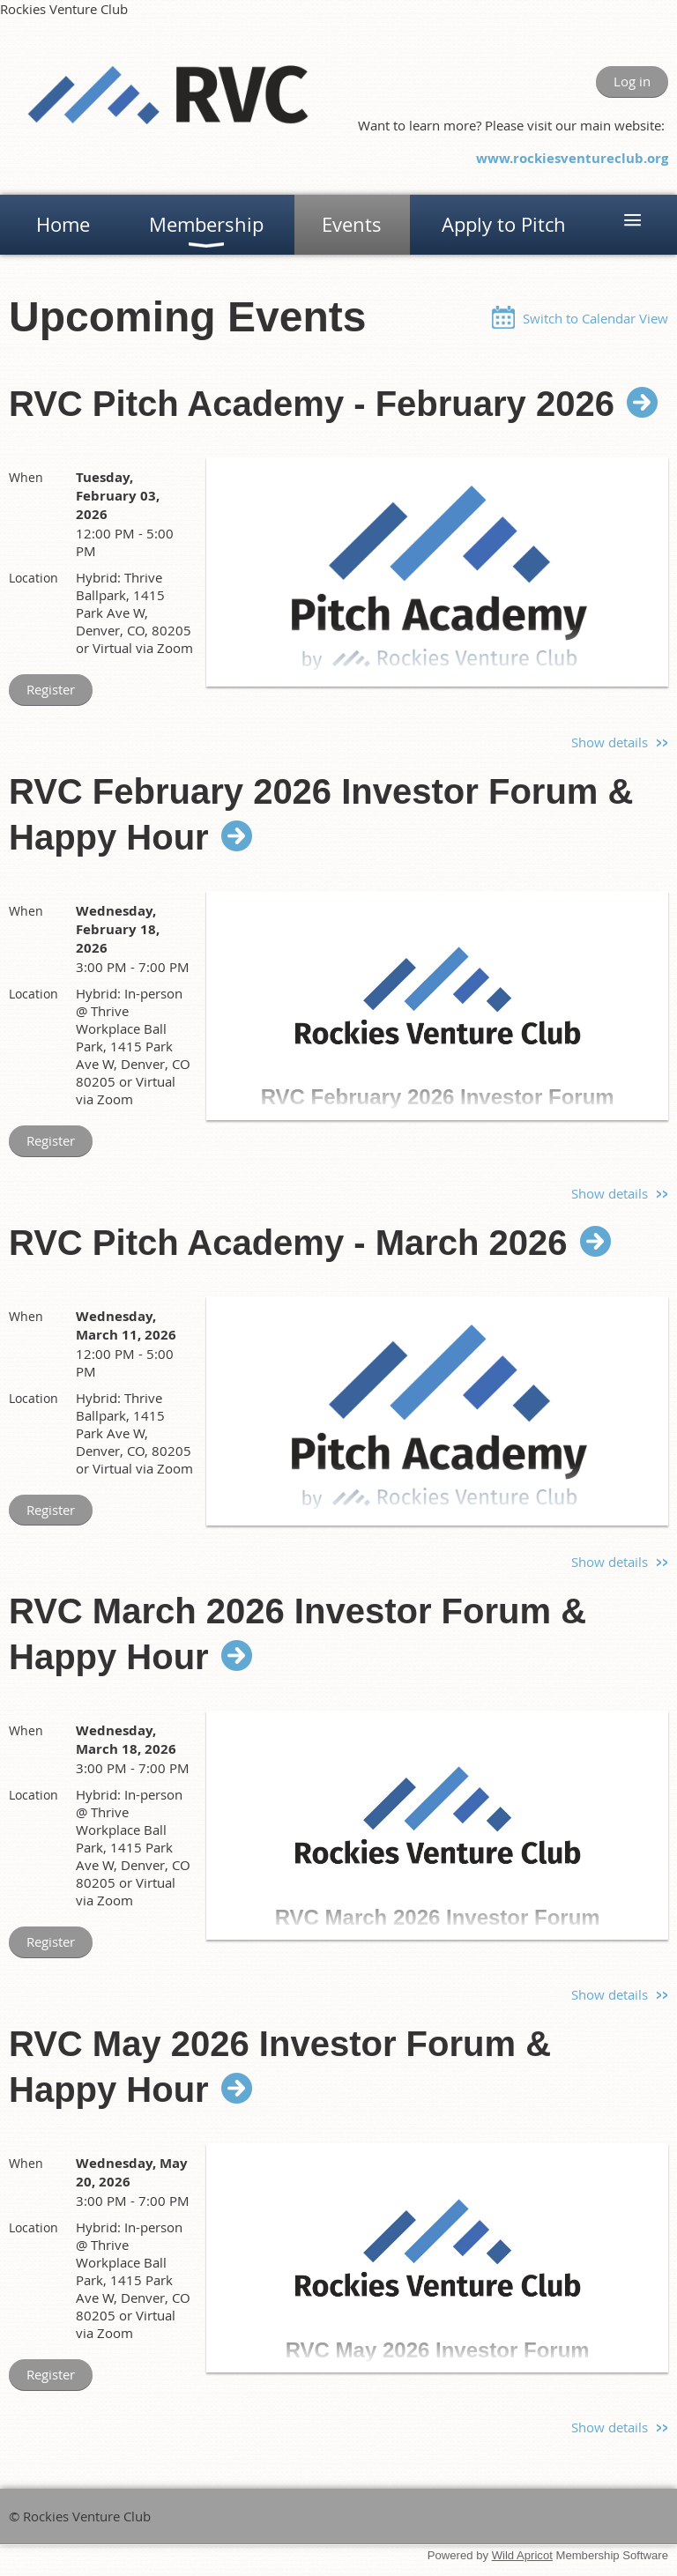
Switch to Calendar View (595, 318)
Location (33, 577)
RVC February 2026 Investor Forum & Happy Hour (321, 814)
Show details (609, 742)
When (26, 477)
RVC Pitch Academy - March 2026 (288, 1242)
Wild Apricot (522, 2555)
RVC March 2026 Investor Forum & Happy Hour (297, 1634)
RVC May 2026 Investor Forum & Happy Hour (280, 2066)
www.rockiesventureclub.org (572, 158)
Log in (632, 81)
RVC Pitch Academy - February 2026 (311, 403)
